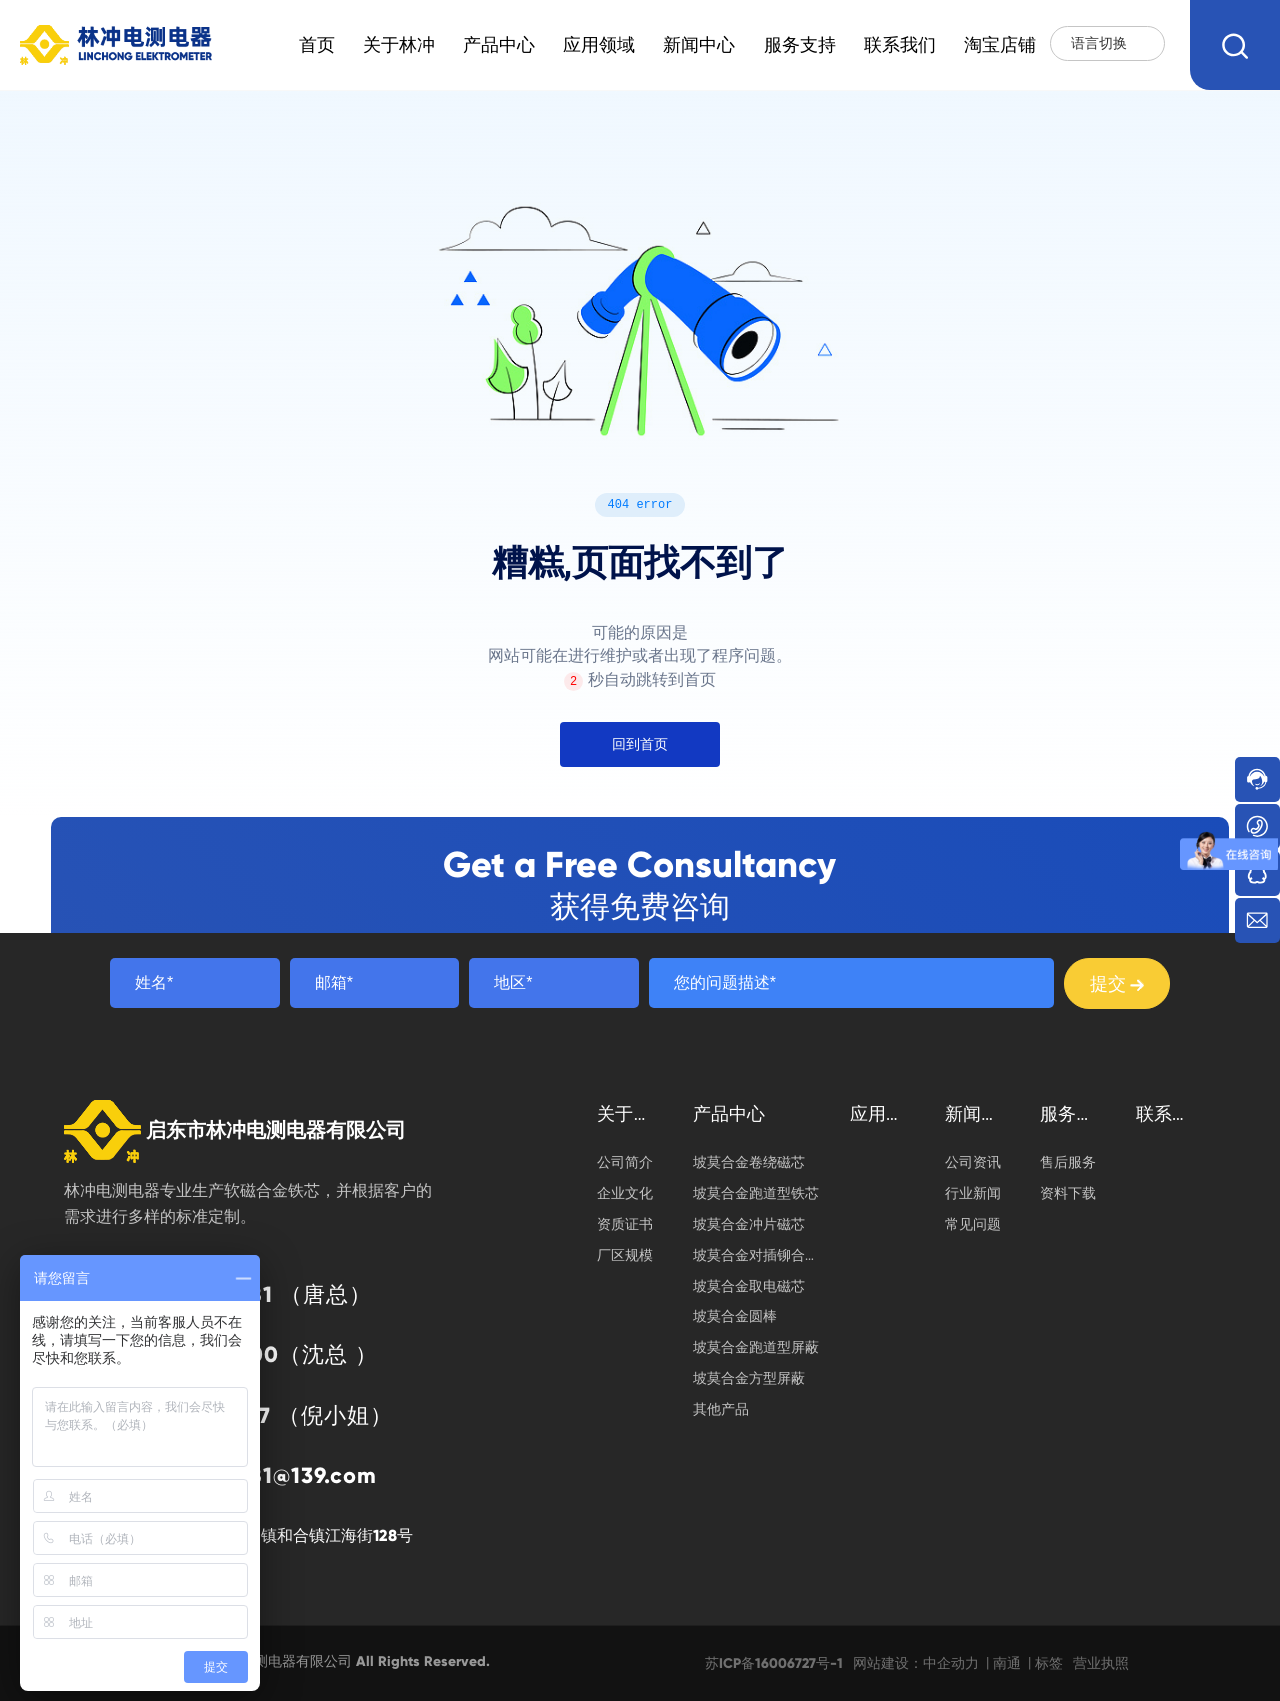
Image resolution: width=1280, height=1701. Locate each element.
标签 (1049, 1663)
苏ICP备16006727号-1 (774, 1663)
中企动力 (951, 1663)
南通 (1007, 1663)
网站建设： (888, 1663)
